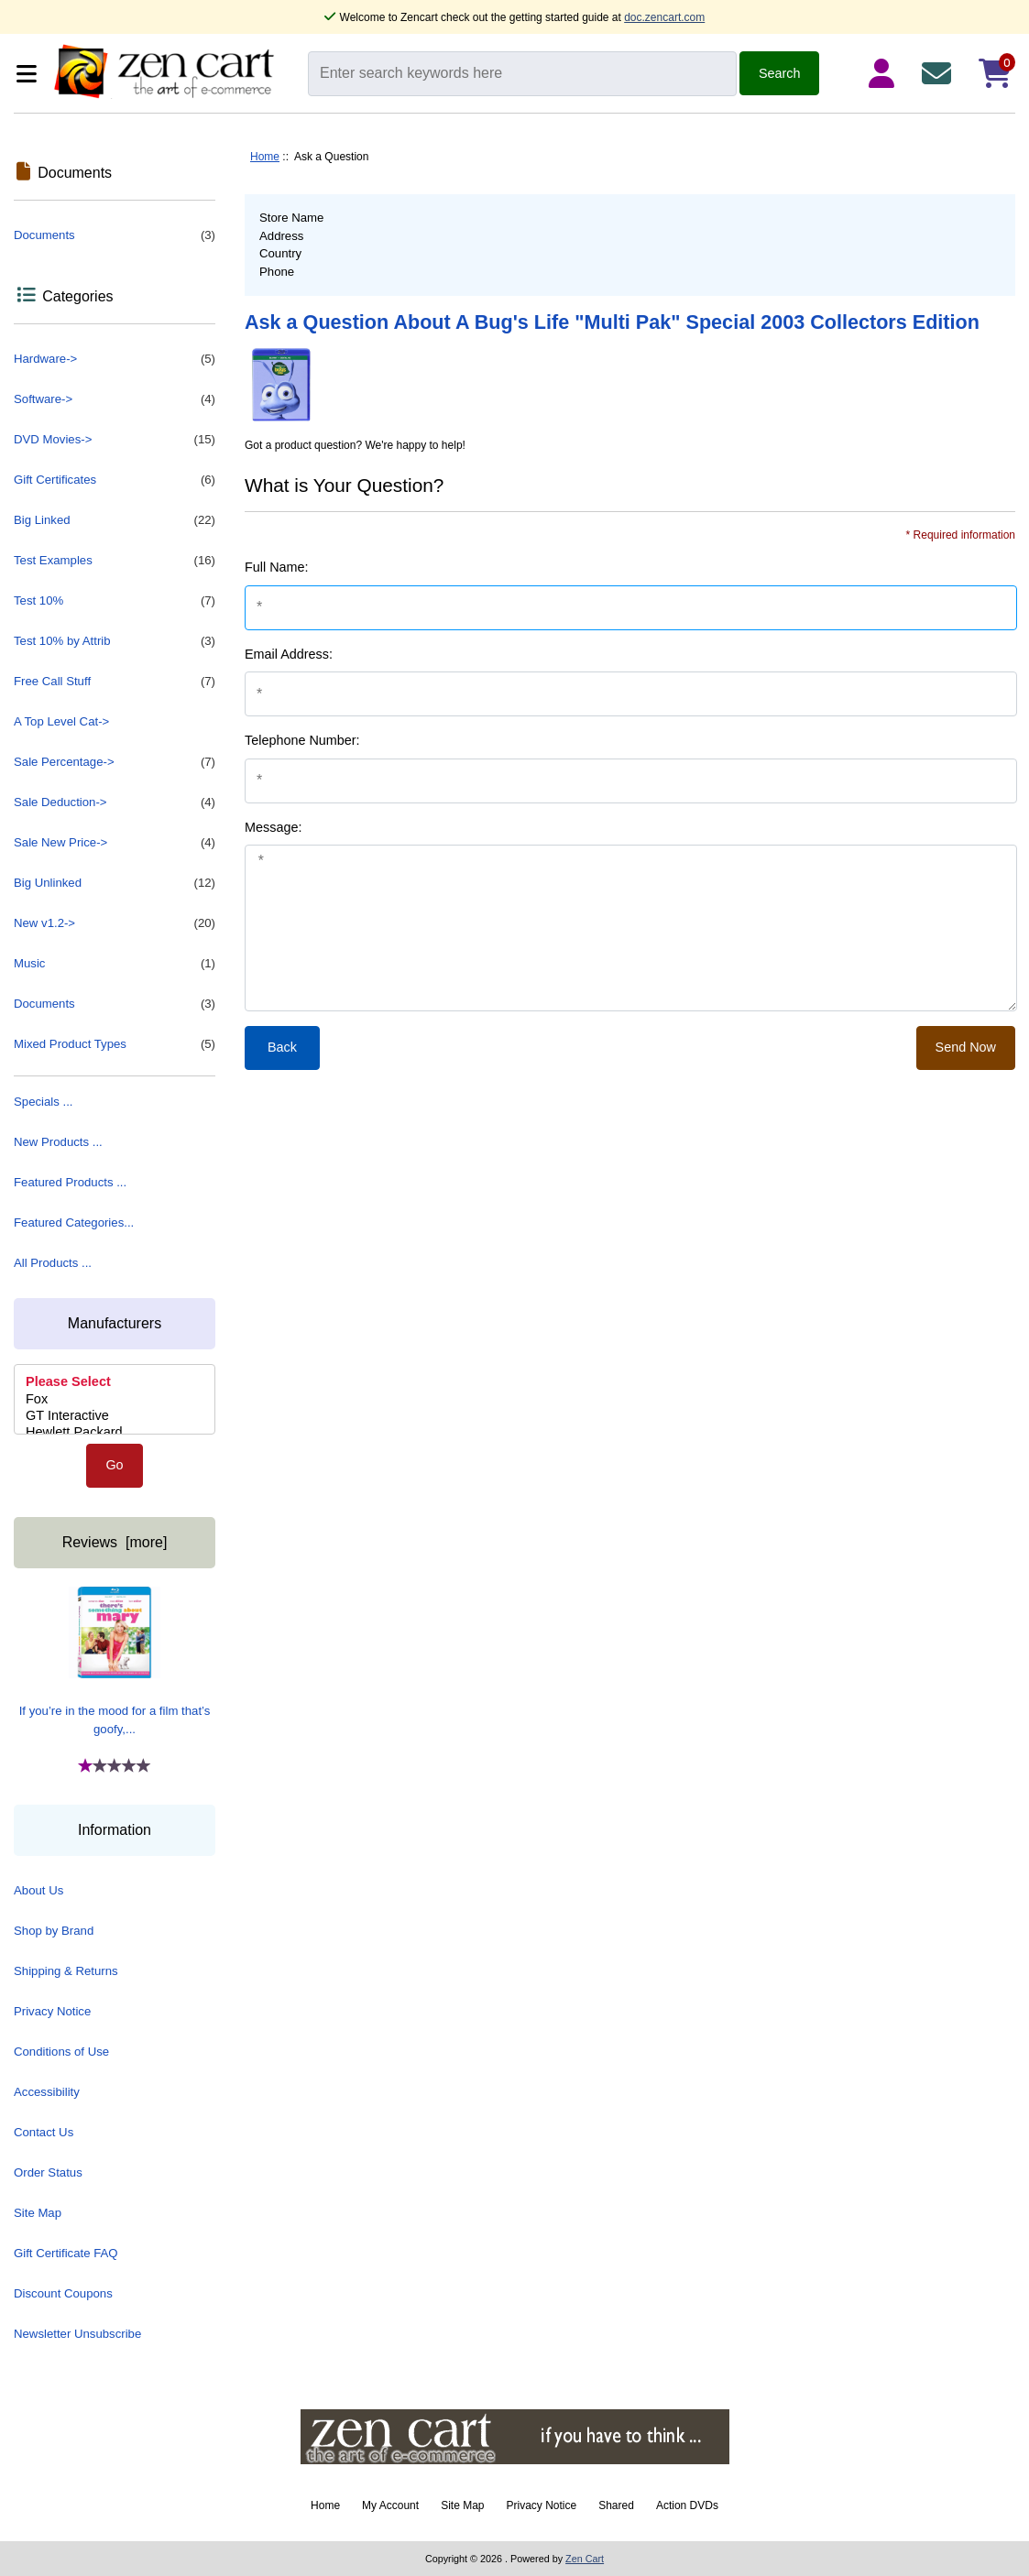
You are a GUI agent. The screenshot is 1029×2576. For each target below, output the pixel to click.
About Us (38, 1890)
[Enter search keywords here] (522, 73)
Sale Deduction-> (114, 802)
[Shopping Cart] (995, 73)
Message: (273, 827)
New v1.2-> (114, 923)
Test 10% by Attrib (114, 641)
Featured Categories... (74, 1222)
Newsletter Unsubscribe (77, 2334)
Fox (114, 1400)
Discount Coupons (63, 2293)
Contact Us (43, 2132)
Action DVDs (687, 2505)
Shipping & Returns (66, 1971)
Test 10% (114, 601)
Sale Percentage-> (114, 762)
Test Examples (114, 560)
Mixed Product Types (114, 1044)
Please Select (114, 1382)
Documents (114, 235)
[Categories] (29, 73)
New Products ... (58, 1142)
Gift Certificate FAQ (66, 2253)
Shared (616, 2505)
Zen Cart (584, 2558)
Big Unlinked (114, 883)
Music (114, 964)
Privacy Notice (52, 2011)
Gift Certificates (114, 480)
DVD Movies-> (114, 440)
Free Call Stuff (114, 681)
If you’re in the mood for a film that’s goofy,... (115, 1661)
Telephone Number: (302, 740)
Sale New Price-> (114, 843)
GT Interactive (114, 1416)
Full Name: (277, 567)
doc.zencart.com (664, 17)
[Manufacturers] (114, 1399)
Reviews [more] (115, 1542)
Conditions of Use (61, 2051)
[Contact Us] (940, 73)
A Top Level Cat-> (61, 721)
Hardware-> (114, 359)
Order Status (48, 2172)
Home (264, 156)
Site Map (37, 2213)
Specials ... (43, 1101)
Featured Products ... (70, 1182)
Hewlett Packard (114, 1432)
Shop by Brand (53, 1930)
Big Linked (114, 520)
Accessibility (47, 2092)
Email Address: (289, 654)
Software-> (114, 399)
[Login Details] (885, 73)
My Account (390, 2505)
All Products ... (53, 1263)
